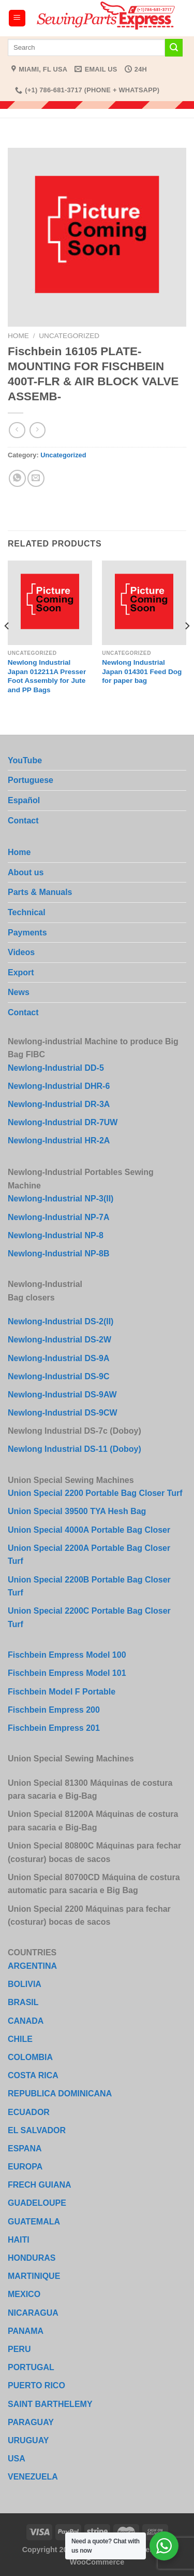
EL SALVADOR (37, 2130)
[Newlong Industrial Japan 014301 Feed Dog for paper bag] (144, 603)
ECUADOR (29, 2112)
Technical (27, 912)
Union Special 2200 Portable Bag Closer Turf (95, 1493)
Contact (23, 820)
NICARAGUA (33, 2312)
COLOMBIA (30, 2057)
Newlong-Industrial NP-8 (55, 1235)
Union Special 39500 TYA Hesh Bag (77, 1511)
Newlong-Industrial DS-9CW (62, 1412)
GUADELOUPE (37, 2203)
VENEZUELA (33, 2476)
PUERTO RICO (36, 2385)
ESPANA (25, 2148)
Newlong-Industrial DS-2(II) (60, 1321)
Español (24, 800)
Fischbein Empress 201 (54, 1728)
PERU (19, 2349)
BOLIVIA (24, 1984)
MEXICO (24, 2294)
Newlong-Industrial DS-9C (58, 1376)
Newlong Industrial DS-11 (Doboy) (74, 1449)
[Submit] (174, 48)
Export (21, 972)
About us (25, 872)
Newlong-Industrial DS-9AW (62, 1394)
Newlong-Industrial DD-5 (56, 1067)
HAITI (18, 2239)
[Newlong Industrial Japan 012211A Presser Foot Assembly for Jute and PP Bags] (50, 603)
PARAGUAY (31, 2422)
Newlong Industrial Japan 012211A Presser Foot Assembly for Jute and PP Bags (47, 676)
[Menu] (17, 18)
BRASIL (23, 2002)
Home (18, 336)
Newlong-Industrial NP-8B (58, 1253)
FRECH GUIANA (39, 2184)
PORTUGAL (31, 2367)
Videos (21, 952)
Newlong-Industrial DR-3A (59, 1104)
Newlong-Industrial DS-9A (58, 1358)
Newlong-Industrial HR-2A (59, 1140)
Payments (27, 932)
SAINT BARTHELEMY (50, 2404)
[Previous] (7, 646)
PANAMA (25, 2331)
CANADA (25, 2021)
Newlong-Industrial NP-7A (58, 1217)
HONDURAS (31, 2257)
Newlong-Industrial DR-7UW (62, 1122)
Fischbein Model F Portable (61, 1691)
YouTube (25, 760)
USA (16, 2458)
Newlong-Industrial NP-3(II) (60, 1198)
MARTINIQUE (34, 2276)
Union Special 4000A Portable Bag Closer (89, 1529)
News (18, 992)
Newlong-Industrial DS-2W (59, 1339)
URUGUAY (28, 2440)
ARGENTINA (32, 1966)
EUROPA (25, 2166)
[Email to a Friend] (35, 478)
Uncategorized (69, 336)
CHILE (20, 2039)
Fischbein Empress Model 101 (67, 1673)
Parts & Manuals (40, 892)
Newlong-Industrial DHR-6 (59, 1086)
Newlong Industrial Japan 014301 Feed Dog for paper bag (142, 671)
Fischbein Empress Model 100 (67, 1654)
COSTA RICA (33, 2075)
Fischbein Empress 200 (54, 1709)
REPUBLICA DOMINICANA (60, 2093)
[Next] (187, 646)
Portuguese (30, 780)
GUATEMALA (34, 2221)
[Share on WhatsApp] (17, 478)
